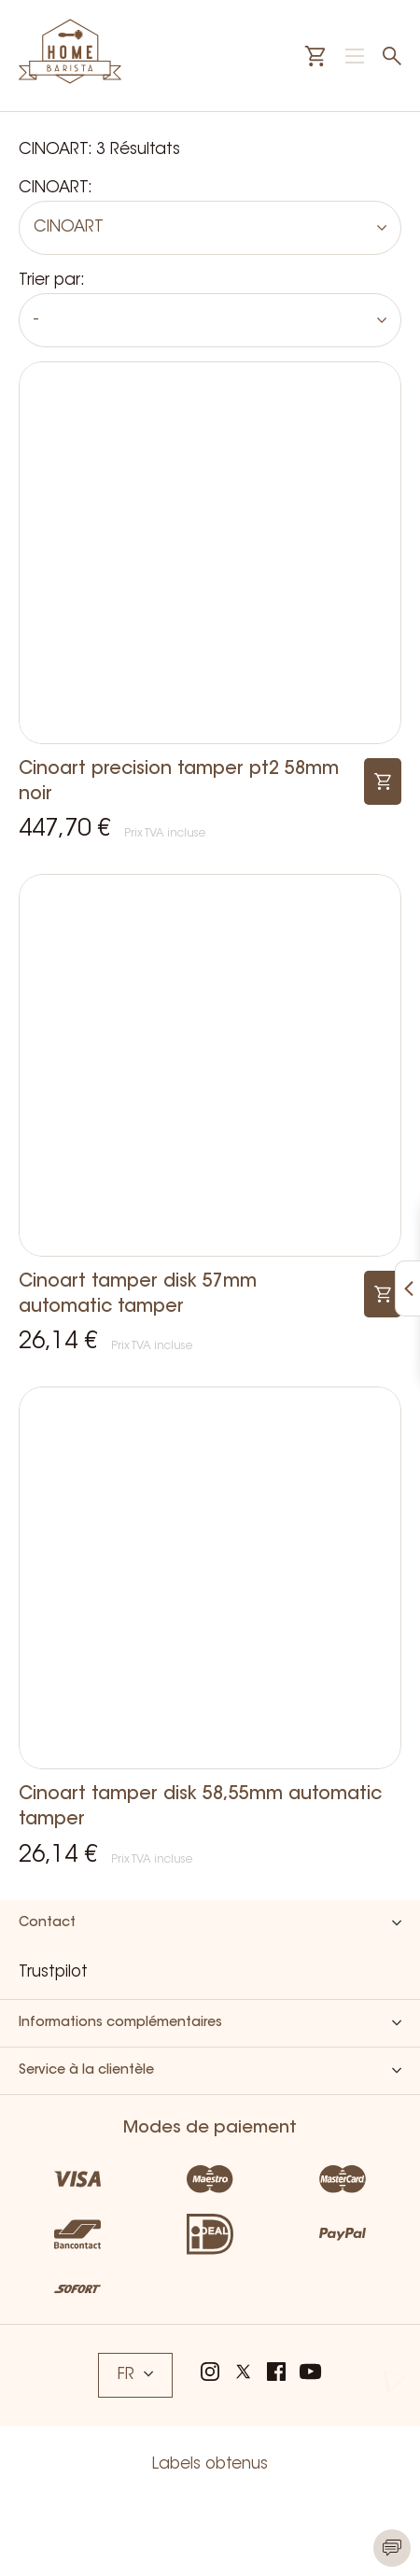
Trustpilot (53, 1972)
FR (135, 2375)
